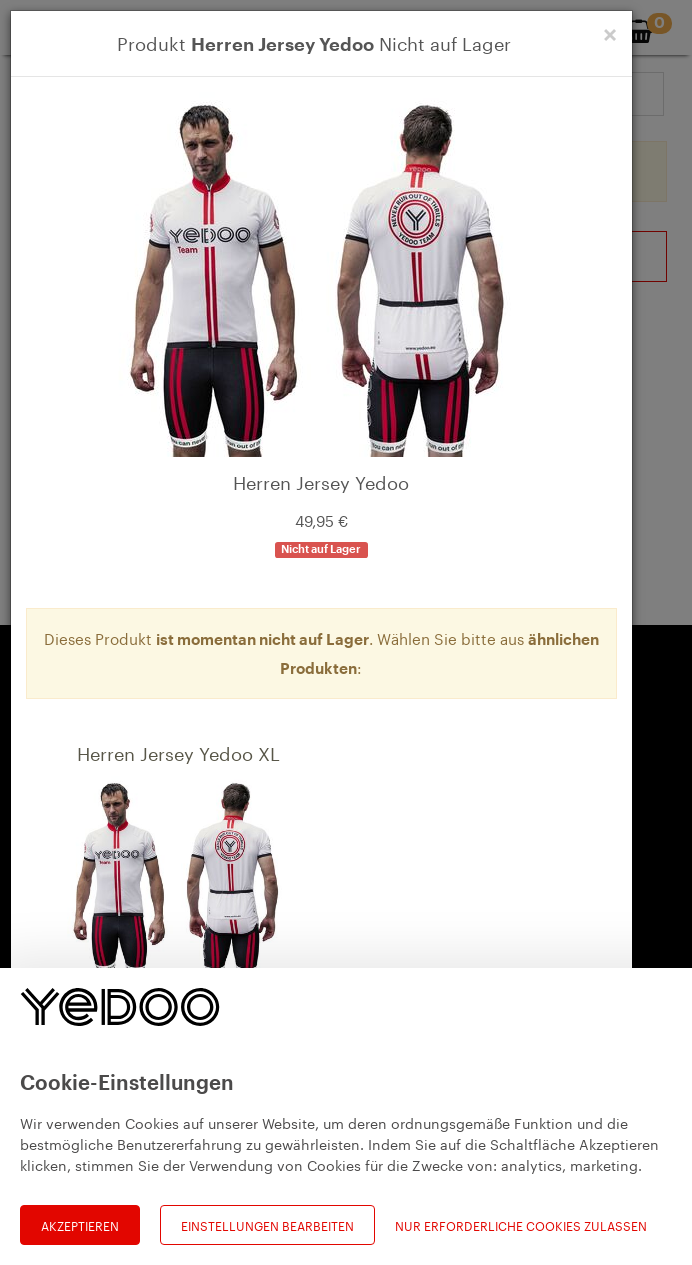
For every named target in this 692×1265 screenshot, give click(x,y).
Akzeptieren (80, 1224)
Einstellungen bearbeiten (267, 1224)
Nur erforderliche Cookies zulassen (521, 1225)
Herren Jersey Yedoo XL (178, 751)
